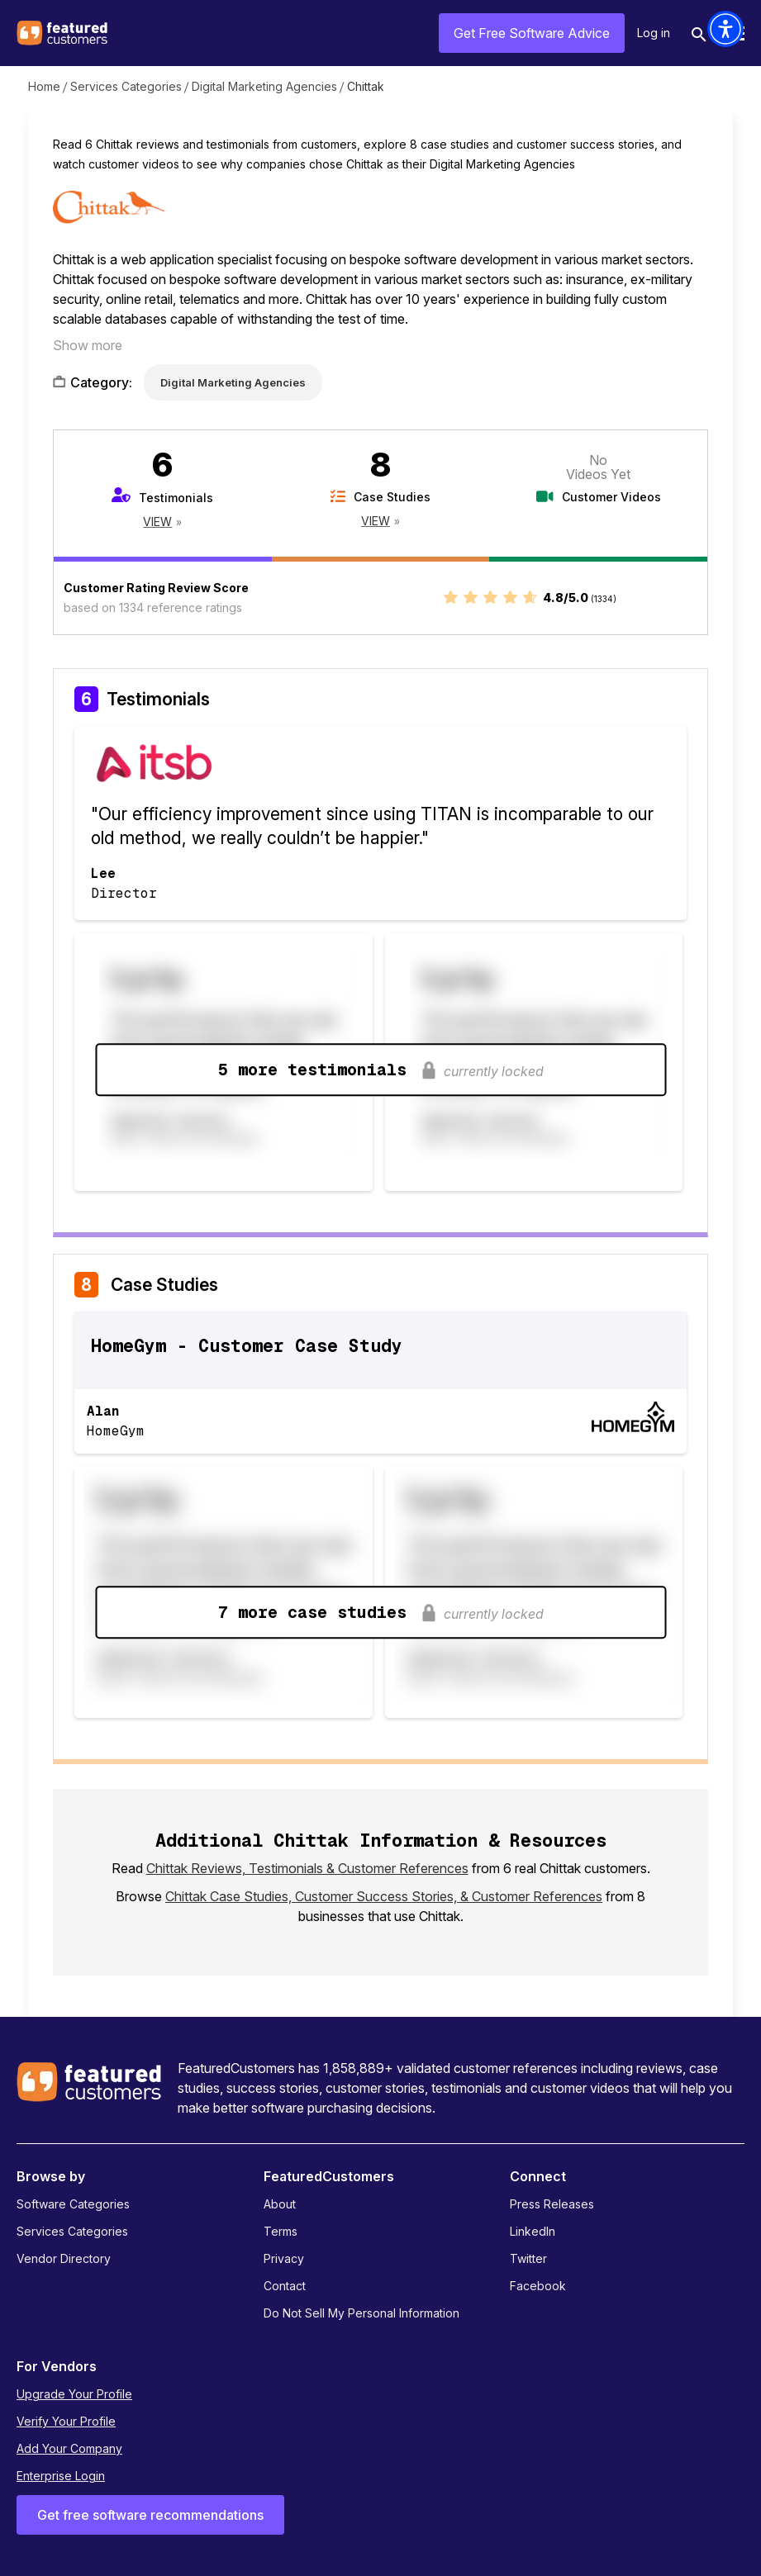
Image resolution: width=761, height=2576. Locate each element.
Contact (285, 2286)
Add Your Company (69, 2448)
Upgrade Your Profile (74, 2394)
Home (44, 86)
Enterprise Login (61, 2476)
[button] (725, 29)
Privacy (284, 2258)
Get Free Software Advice (532, 33)
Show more (87, 345)
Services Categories (126, 86)
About (280, 2204)
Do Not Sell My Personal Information (361, 2313)
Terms (280, 2231)
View (157, 522)
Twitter (528, 2258)
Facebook (538, 2286)
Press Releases (552, 2204)
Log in (653, 33)
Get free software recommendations (150, 2515)
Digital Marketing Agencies (264, 86)
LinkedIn (532, 2231)
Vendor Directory (64, 2258)
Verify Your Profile (66, 2421)
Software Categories (73, 2204)
